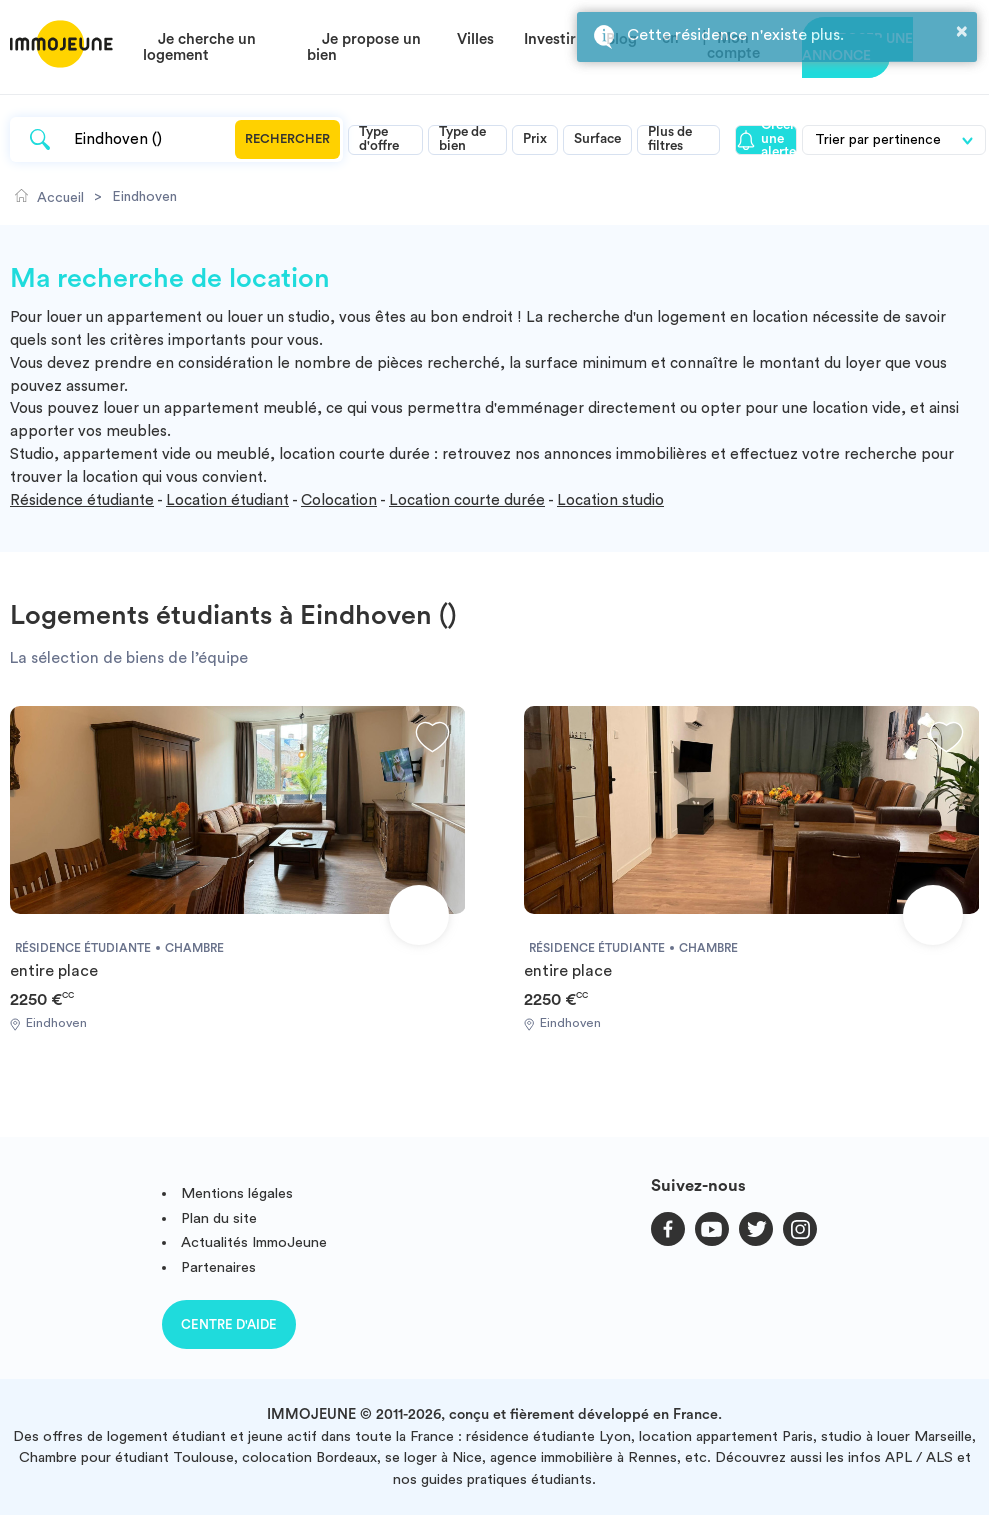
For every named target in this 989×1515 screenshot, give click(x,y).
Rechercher (287, 139)
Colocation (339, 500)
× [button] (962, 31)
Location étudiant (227, 500)
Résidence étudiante (82, 500)
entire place (54, 971)
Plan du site (219, 1218)
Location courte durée (467, 500)
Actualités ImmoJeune (254, 1242)
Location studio (610, 500)
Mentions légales (237, 1193)
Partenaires (218, 1267)
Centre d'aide (229, 1324)
